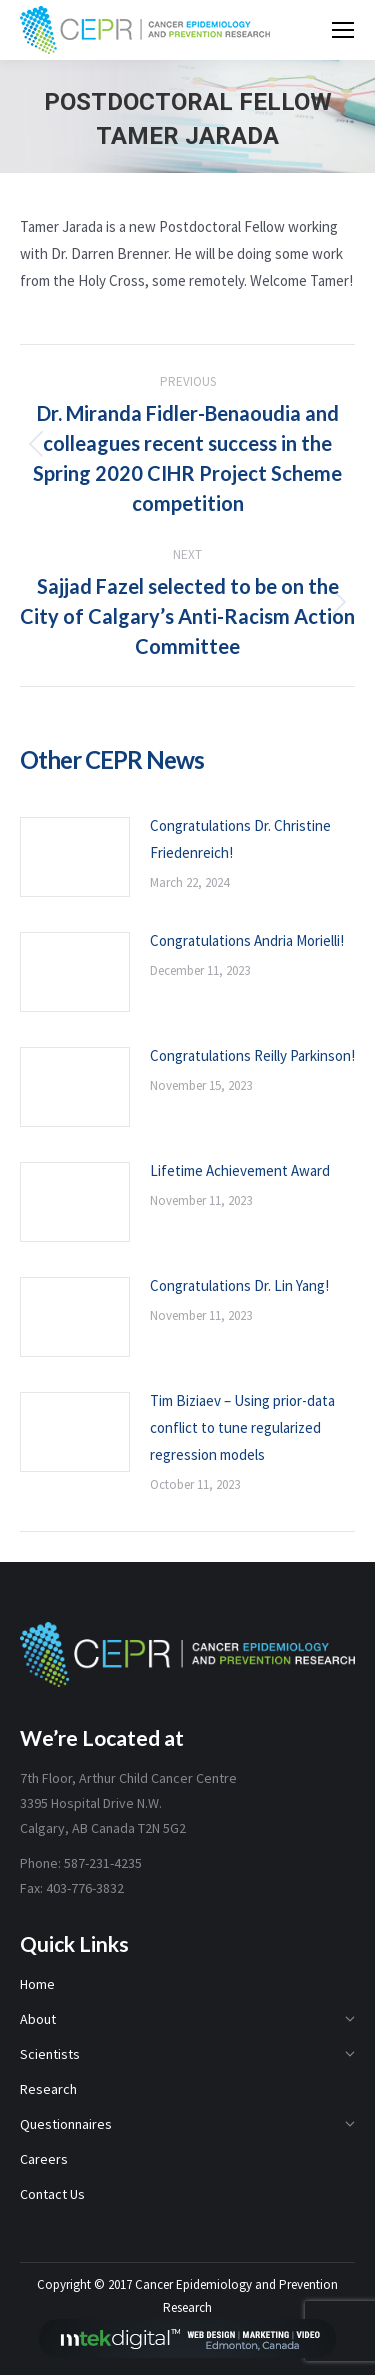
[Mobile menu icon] (343, 30)
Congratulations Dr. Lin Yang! (239, 1285)
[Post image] (75, 857)
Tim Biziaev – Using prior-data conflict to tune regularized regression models (242, 1427)
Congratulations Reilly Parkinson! (252, 1055)
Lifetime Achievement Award (240, 1170)
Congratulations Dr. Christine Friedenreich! (240, 839)
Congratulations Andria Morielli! (247, 940)
